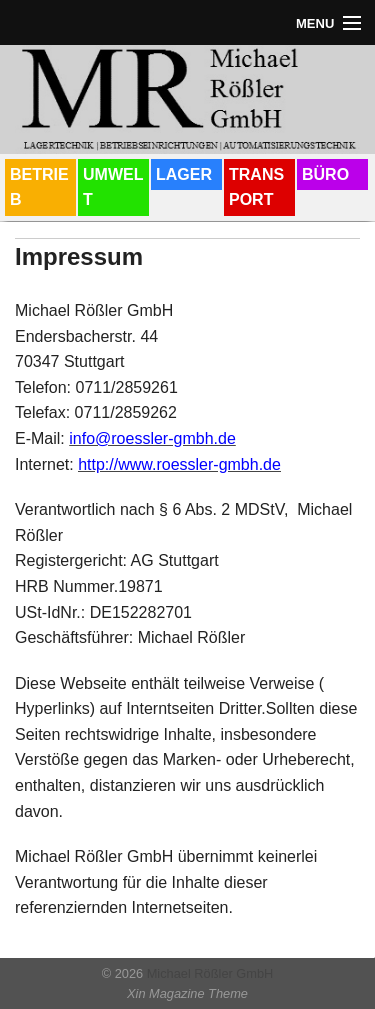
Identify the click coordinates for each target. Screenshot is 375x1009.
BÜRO (325, 174)
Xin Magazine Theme (187, 993)
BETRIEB (39, 187)
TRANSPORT (256, 187)
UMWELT (113, 187)
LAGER (184, 174)
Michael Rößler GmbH (208, 973)
